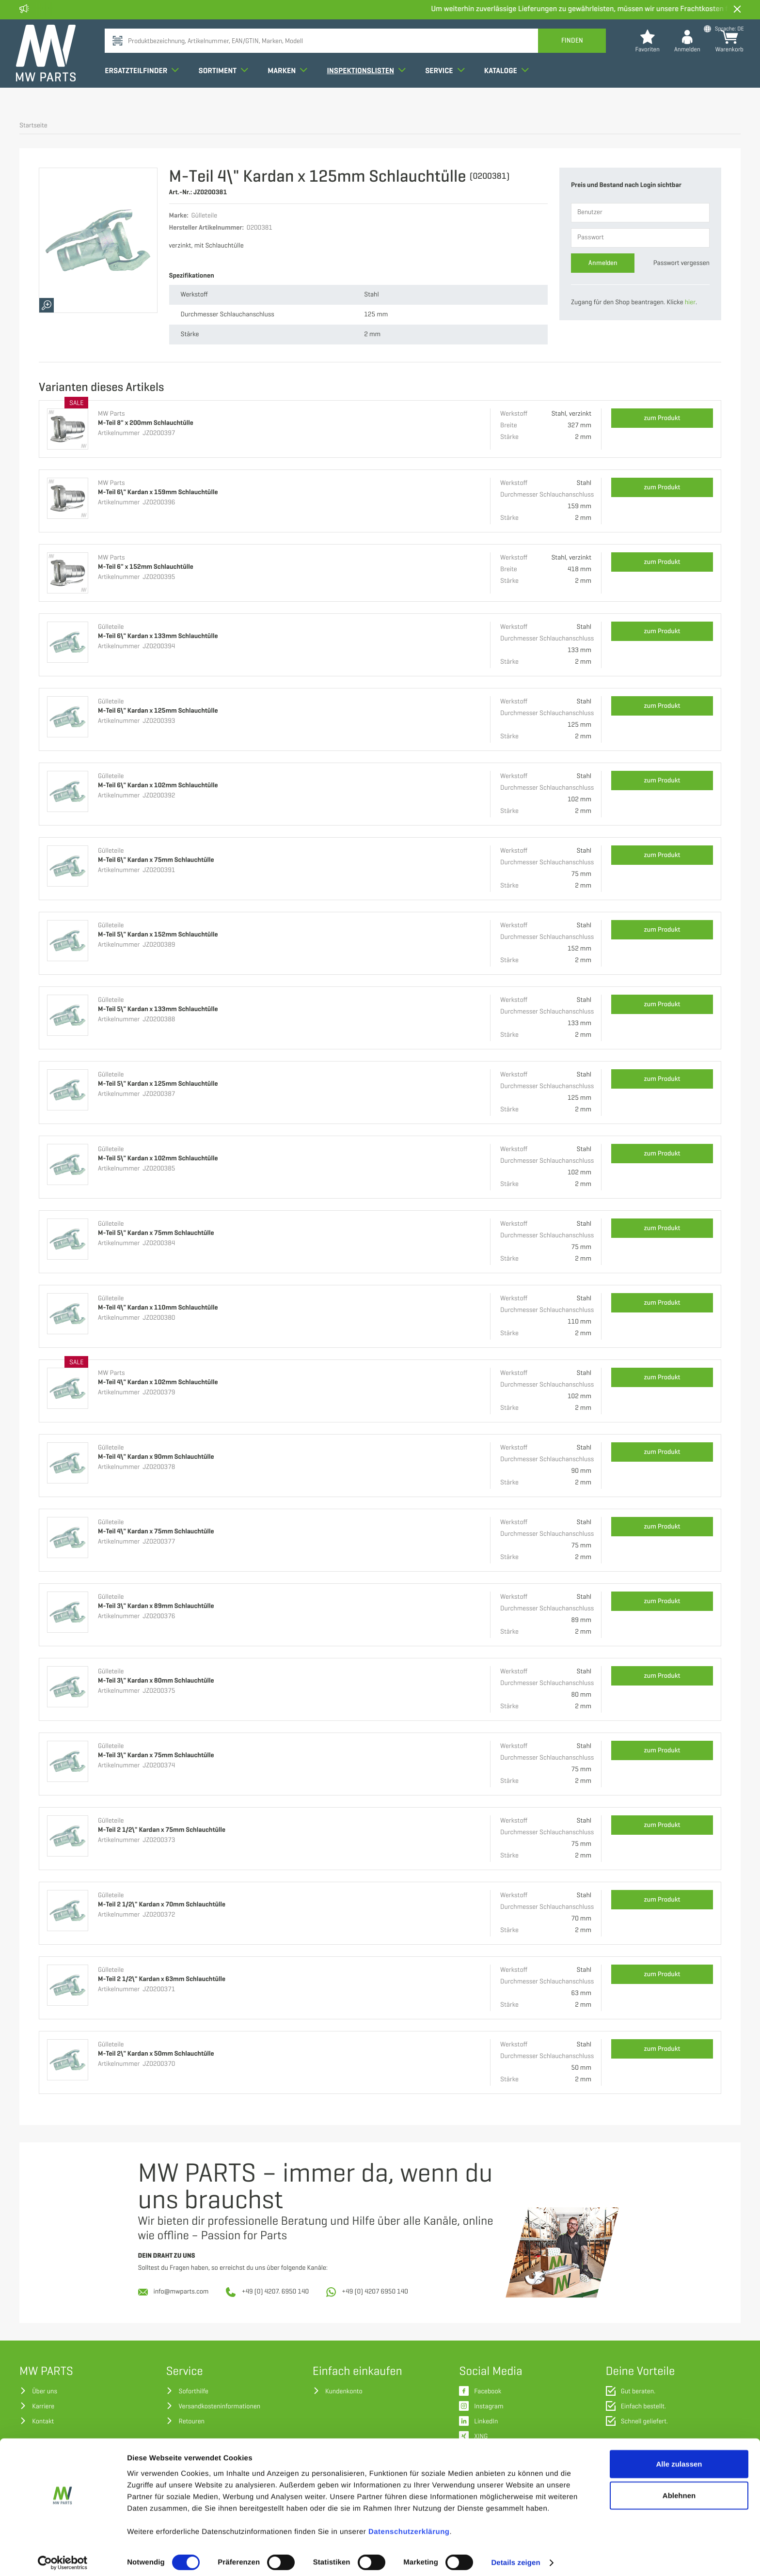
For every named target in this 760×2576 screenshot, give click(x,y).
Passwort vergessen (681, 263)
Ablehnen (679, 2489)
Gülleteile (111, 627)
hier (690, 302)
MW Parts (111, 414)
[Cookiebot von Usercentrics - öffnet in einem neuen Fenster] (62, 2557)
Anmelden (603, 263)
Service (448, 89)
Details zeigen (515, 2557)
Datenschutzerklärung (409, 2525)
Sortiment (227, 89)
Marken (291, 89)
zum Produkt (662, 418)
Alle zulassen (679, 2457)
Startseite (33, 125)
